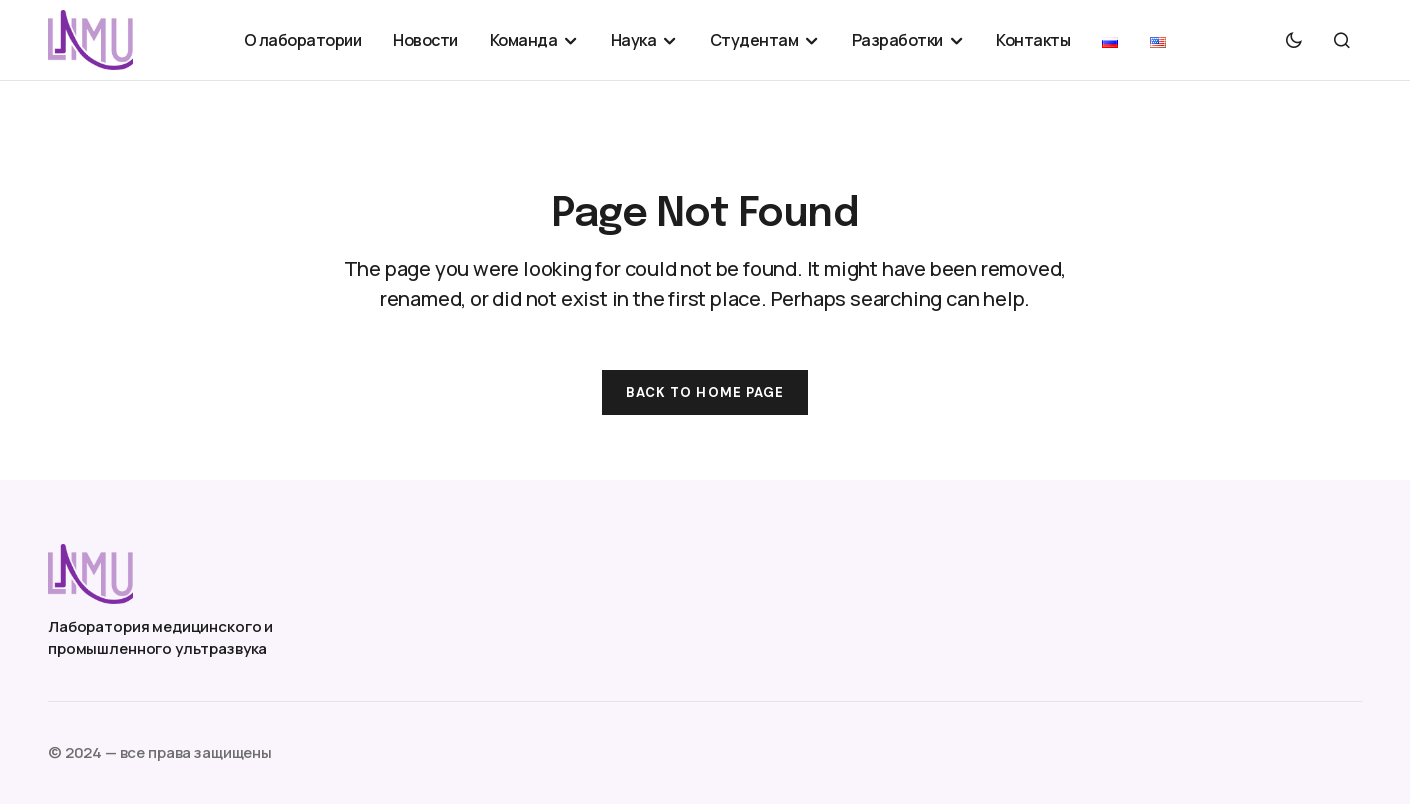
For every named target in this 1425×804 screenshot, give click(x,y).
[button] (1294, 40)
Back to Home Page (705, 392)
